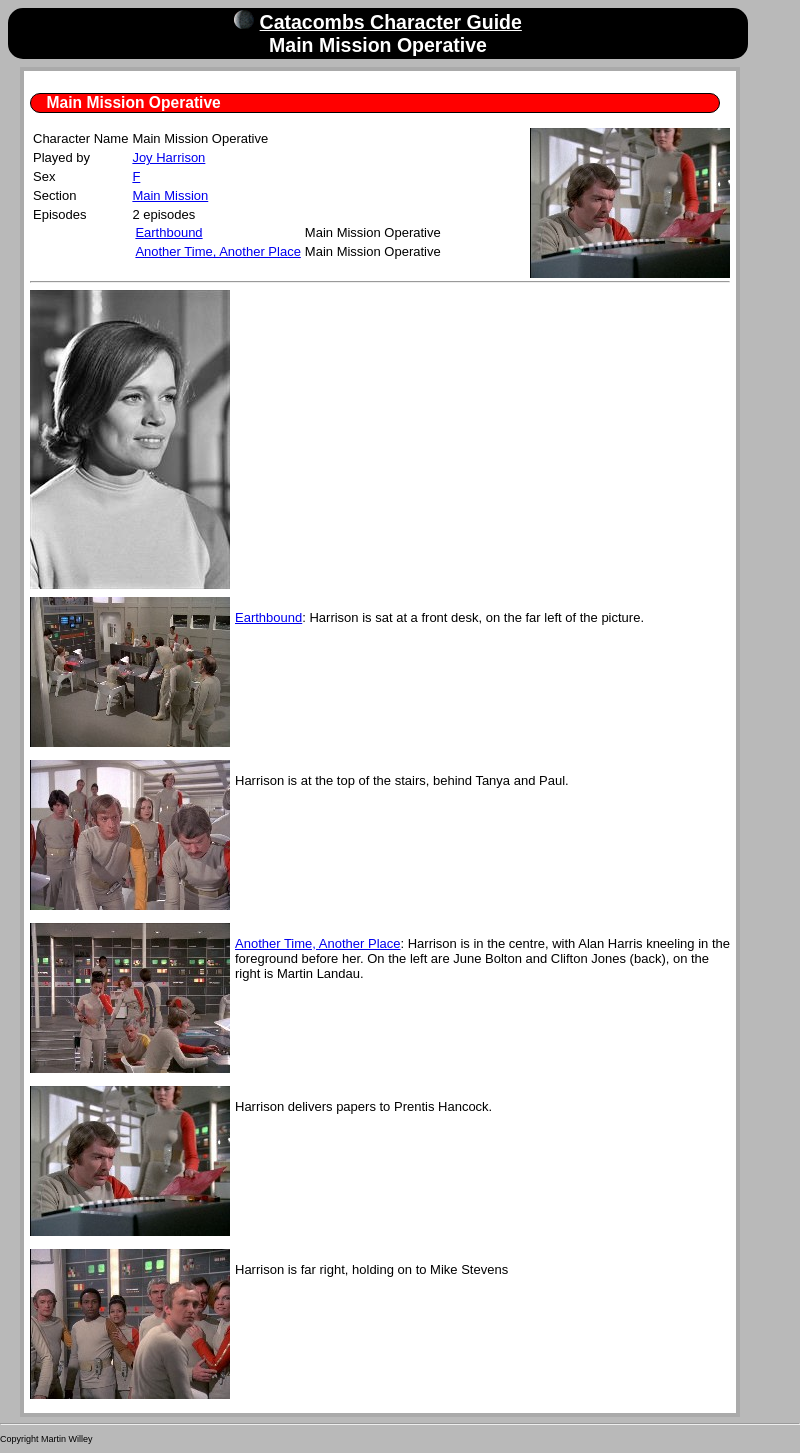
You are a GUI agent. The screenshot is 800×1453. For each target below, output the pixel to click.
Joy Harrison (168, 157)
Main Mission (170, 195)
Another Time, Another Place (217, 251)
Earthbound (168, 232)
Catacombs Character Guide (391, 22)
